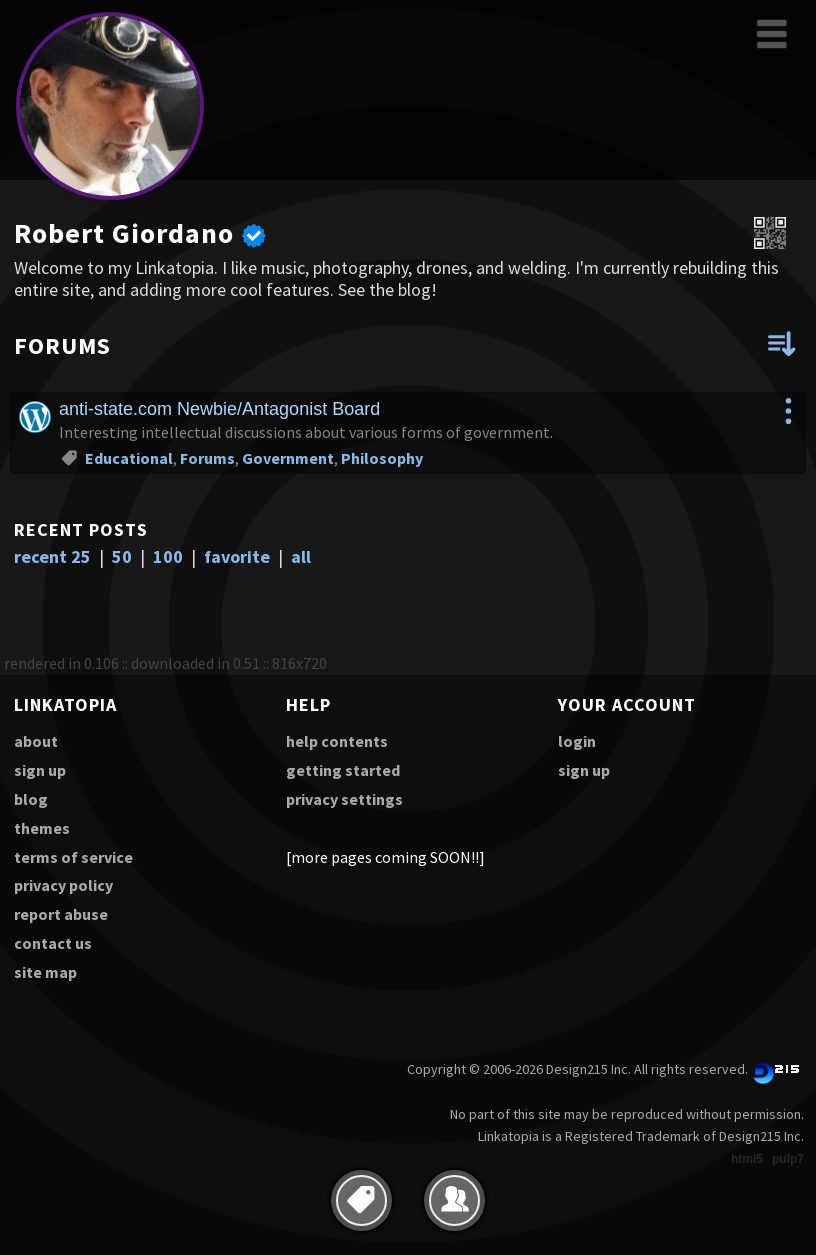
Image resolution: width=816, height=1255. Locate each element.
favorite (237, 556)
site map (45, 972)
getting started (343, 770)
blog (31, 799)
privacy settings (344, 799)
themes (42, 828)
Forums (207, 458)
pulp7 (788, 1159)
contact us (53, 943)
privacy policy (63, 885)
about (36, 741)
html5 (747, 1159)
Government (288, 458)
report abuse (61, 914)
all (301, 556)
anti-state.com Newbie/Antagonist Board (219, 409)
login (577, 741)
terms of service (73, 857)
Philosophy (382, 458)
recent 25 (52, 556)
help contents (337, 741)
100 (168, 556)
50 (122, 556)
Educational (129, 458)
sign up (40, 770)
